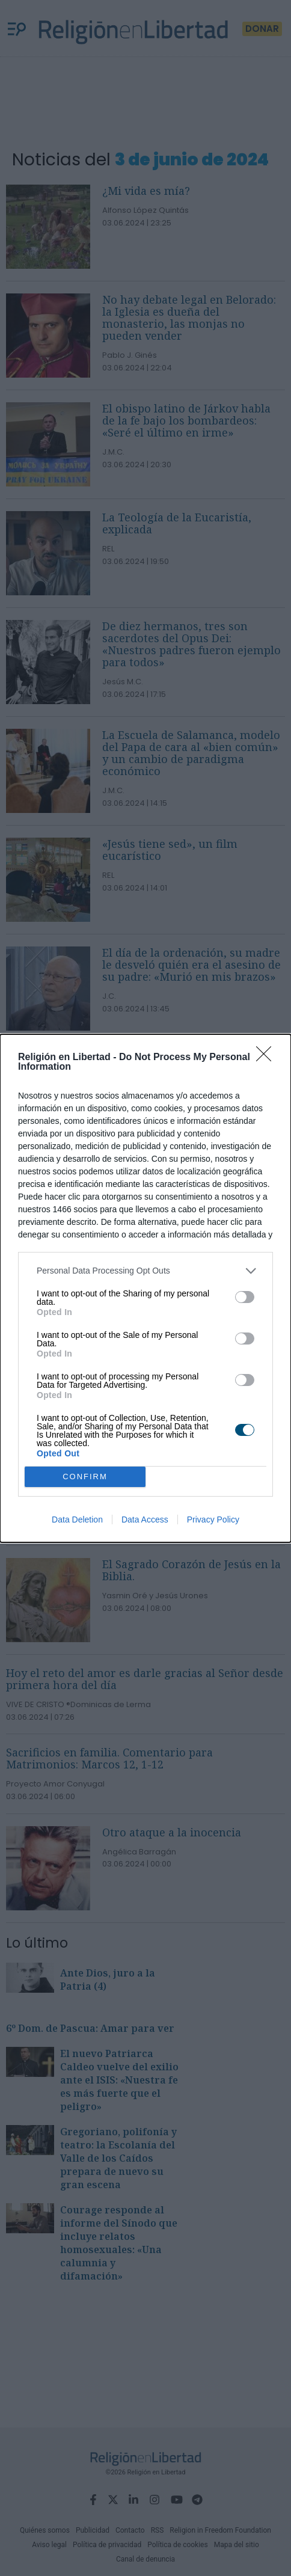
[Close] (267, 1057)
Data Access (144, 1519)
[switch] (244, 1297)
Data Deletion (77, 1519)
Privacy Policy (213, 1519)
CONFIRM (85, 1476)
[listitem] (145, 1271)
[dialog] (145, 1288)
